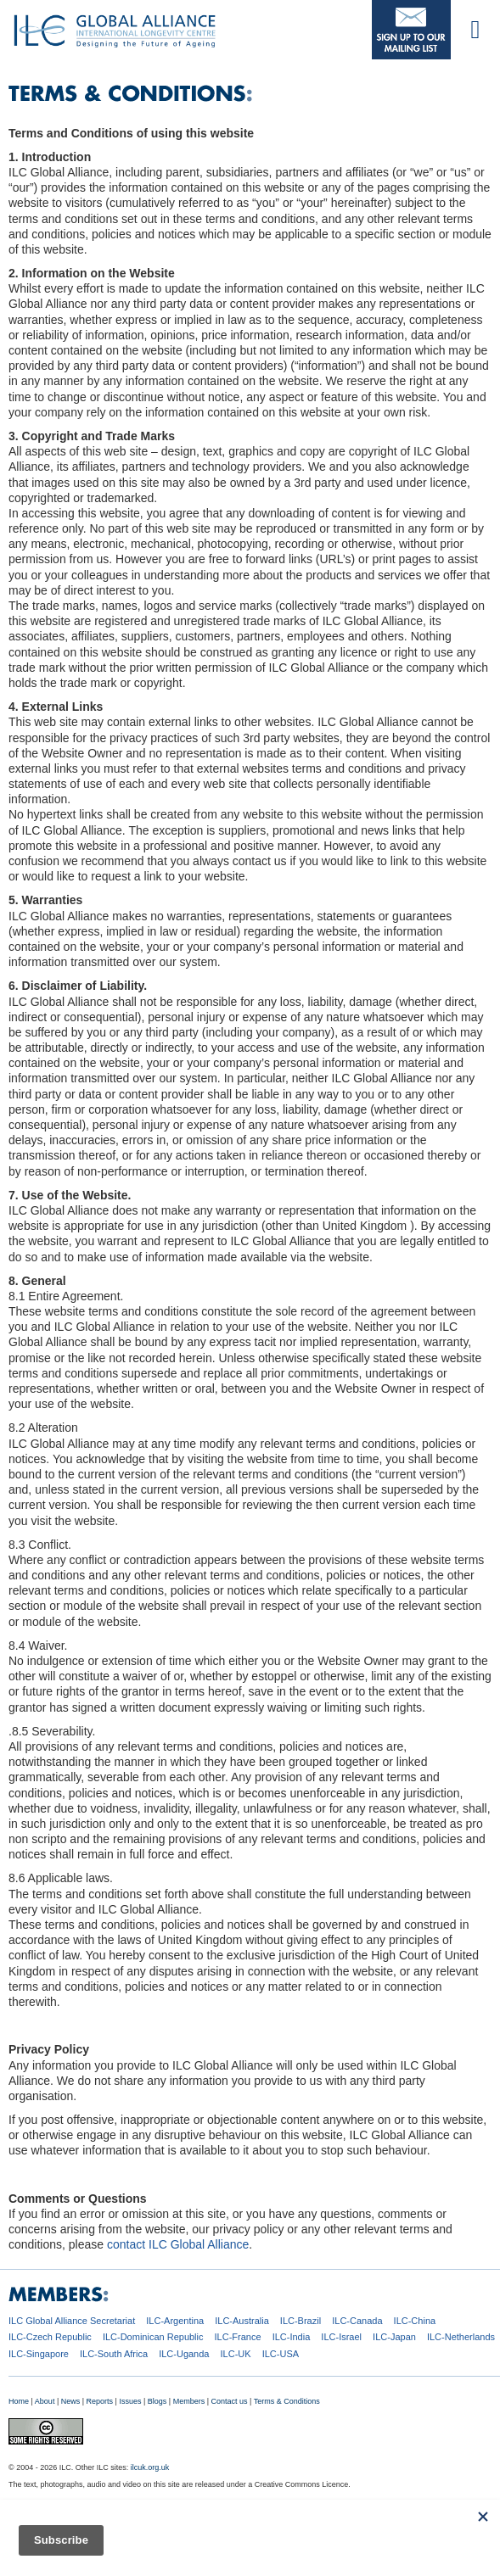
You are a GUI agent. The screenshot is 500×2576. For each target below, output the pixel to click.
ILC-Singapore (38, 2354)
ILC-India (291, 2337)
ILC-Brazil (300, 2321)
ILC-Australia (242, 2321)
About (45, 2401)
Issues (130, 2401)
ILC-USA (280, 2354)
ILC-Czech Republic (50, 2337)
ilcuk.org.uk (150, 2467)
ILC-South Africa (114, 2354)
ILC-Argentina (175, 2321)
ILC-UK (236, 2354)
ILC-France (238, 2337)
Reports (100, 2401)
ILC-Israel (341, 2337)
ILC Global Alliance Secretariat (71, 2321)
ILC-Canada (357, 2321)
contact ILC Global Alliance (178, 2244)
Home (18, 2401)
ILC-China (415, 2321)
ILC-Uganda (184, 2354)
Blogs (157, 2401)
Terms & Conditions (287, 2401)
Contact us (229, 2401)
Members (189, 2401)
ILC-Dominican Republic (153, 2337)
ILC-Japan (394, 2337)
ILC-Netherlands (461, 2337)
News (71, 2401)
